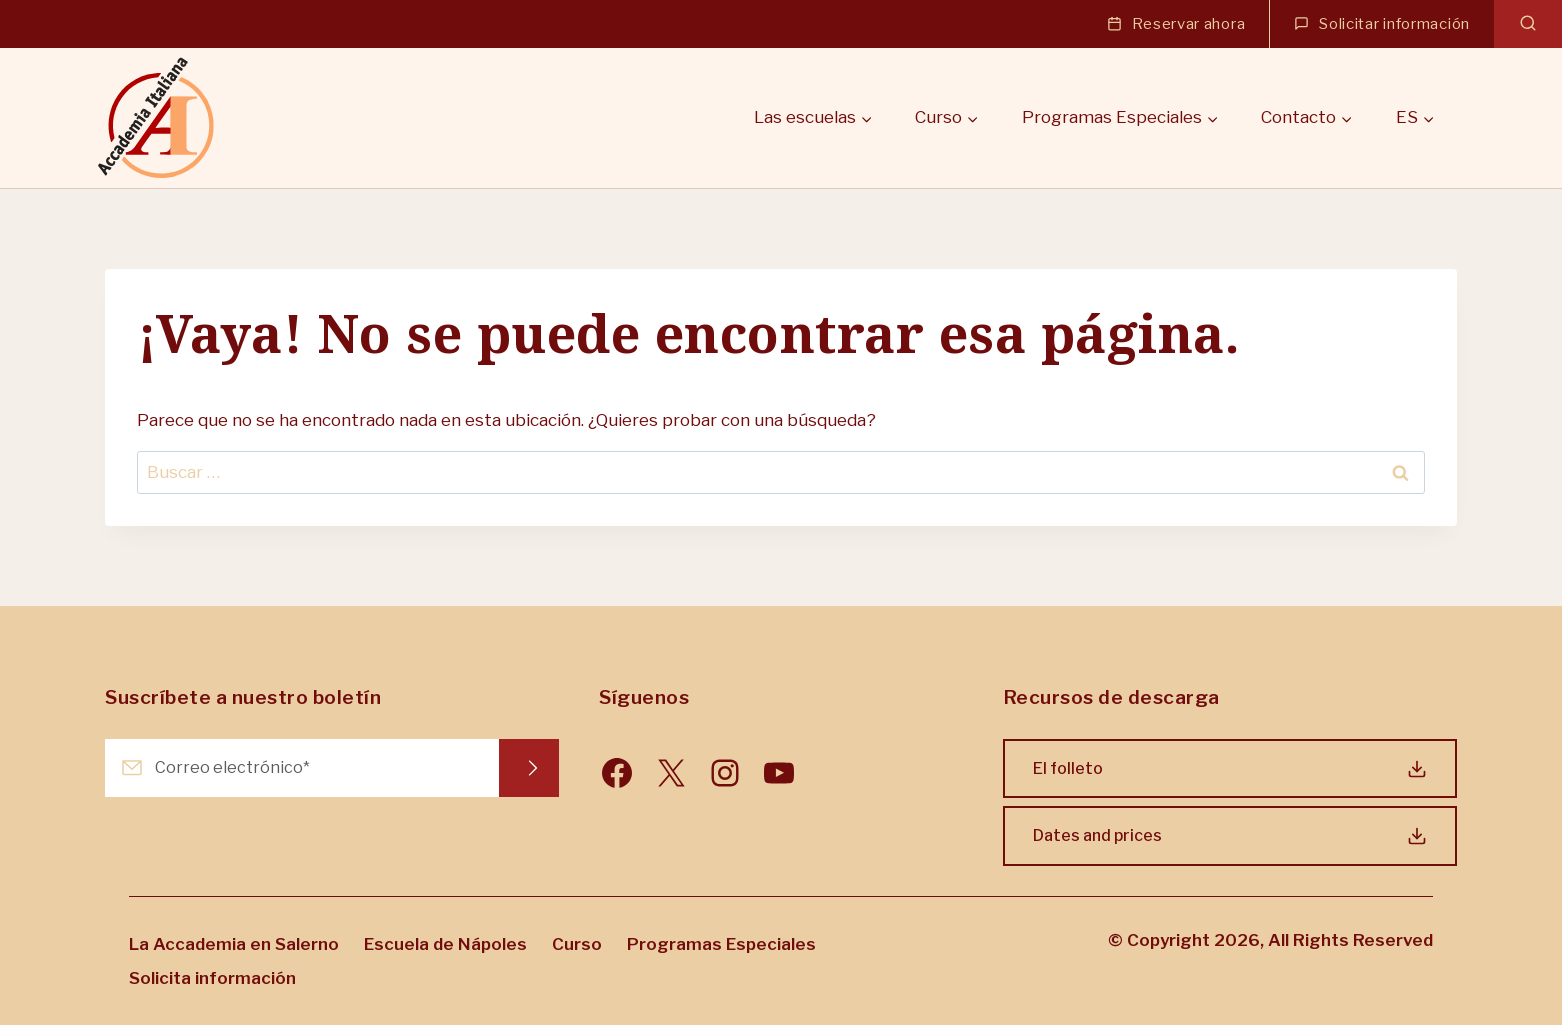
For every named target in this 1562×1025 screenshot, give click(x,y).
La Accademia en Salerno (234, 944)
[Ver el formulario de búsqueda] (1528, 24)
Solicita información (212, 978)
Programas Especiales (721, 944)
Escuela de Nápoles (445, 944)
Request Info (529, 768)
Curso (577, 944)
